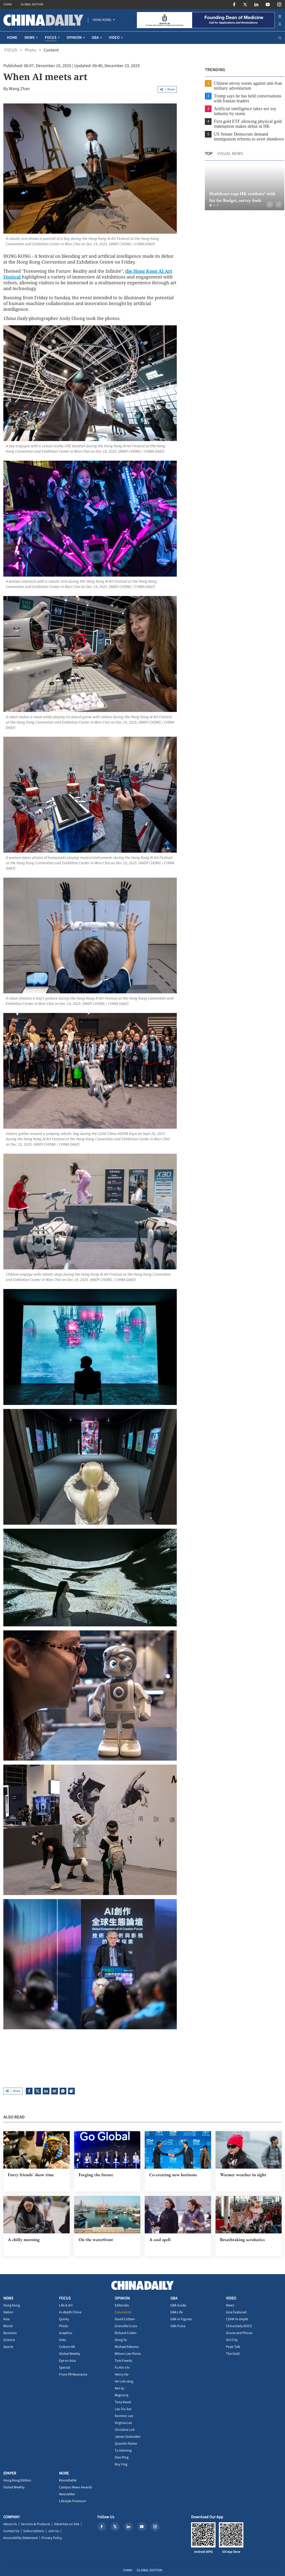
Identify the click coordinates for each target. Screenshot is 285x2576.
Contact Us (11, 2518)
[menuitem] (102, 20)
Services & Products (35, 2511)
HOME (12, 37)
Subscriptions (33, 2518)
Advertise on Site (66, 2511)
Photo (30, 50)
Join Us (53, 2518)
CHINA (7, 4)
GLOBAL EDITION (32, 4)
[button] (208, 205)
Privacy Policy (52, 2525)
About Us (10, 2511)
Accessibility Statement (20, 2525)
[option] (242, 187)
